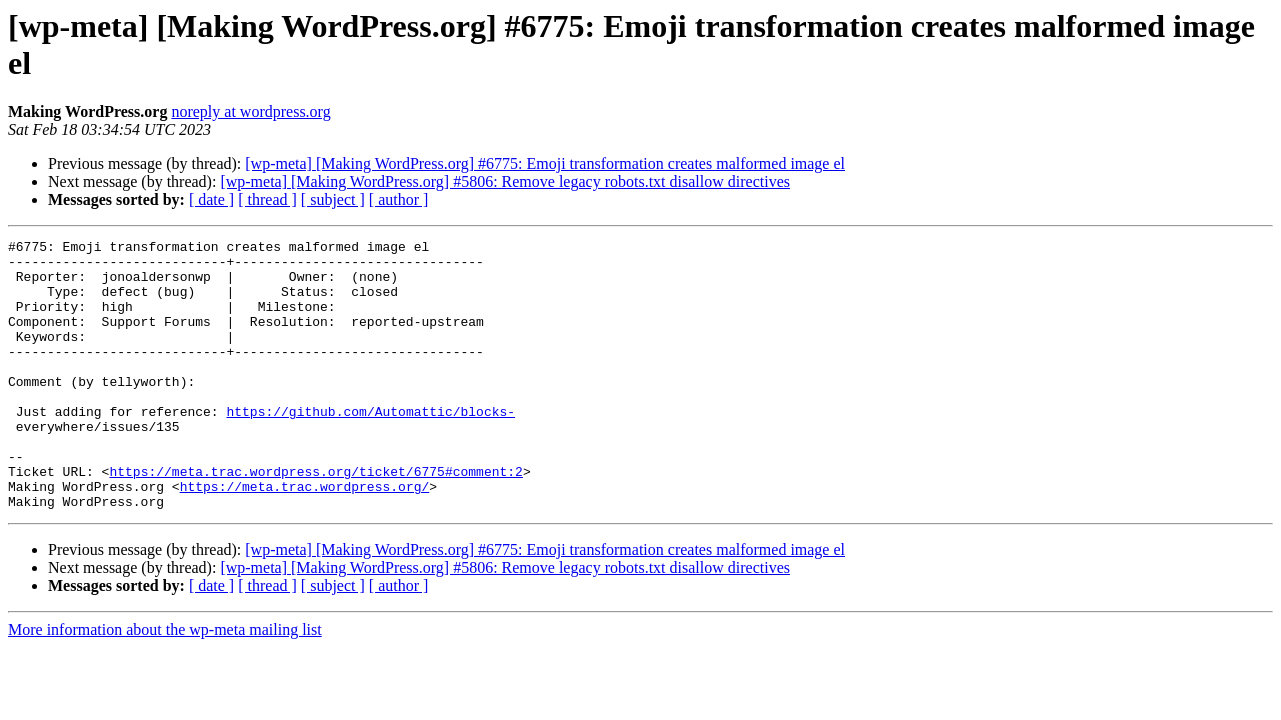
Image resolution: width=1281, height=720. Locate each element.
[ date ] (211, 199)
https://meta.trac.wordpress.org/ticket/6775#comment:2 (315, 519)
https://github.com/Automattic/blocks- (370, 447)
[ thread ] (267, 199)
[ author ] (399, 199)
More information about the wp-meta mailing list (165, 683)
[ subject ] (333, 199)
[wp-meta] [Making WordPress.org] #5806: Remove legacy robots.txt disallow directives (505, 181)
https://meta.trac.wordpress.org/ (305, 537)
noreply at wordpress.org (250, 111)
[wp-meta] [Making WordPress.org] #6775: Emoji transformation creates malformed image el (545, 163)
